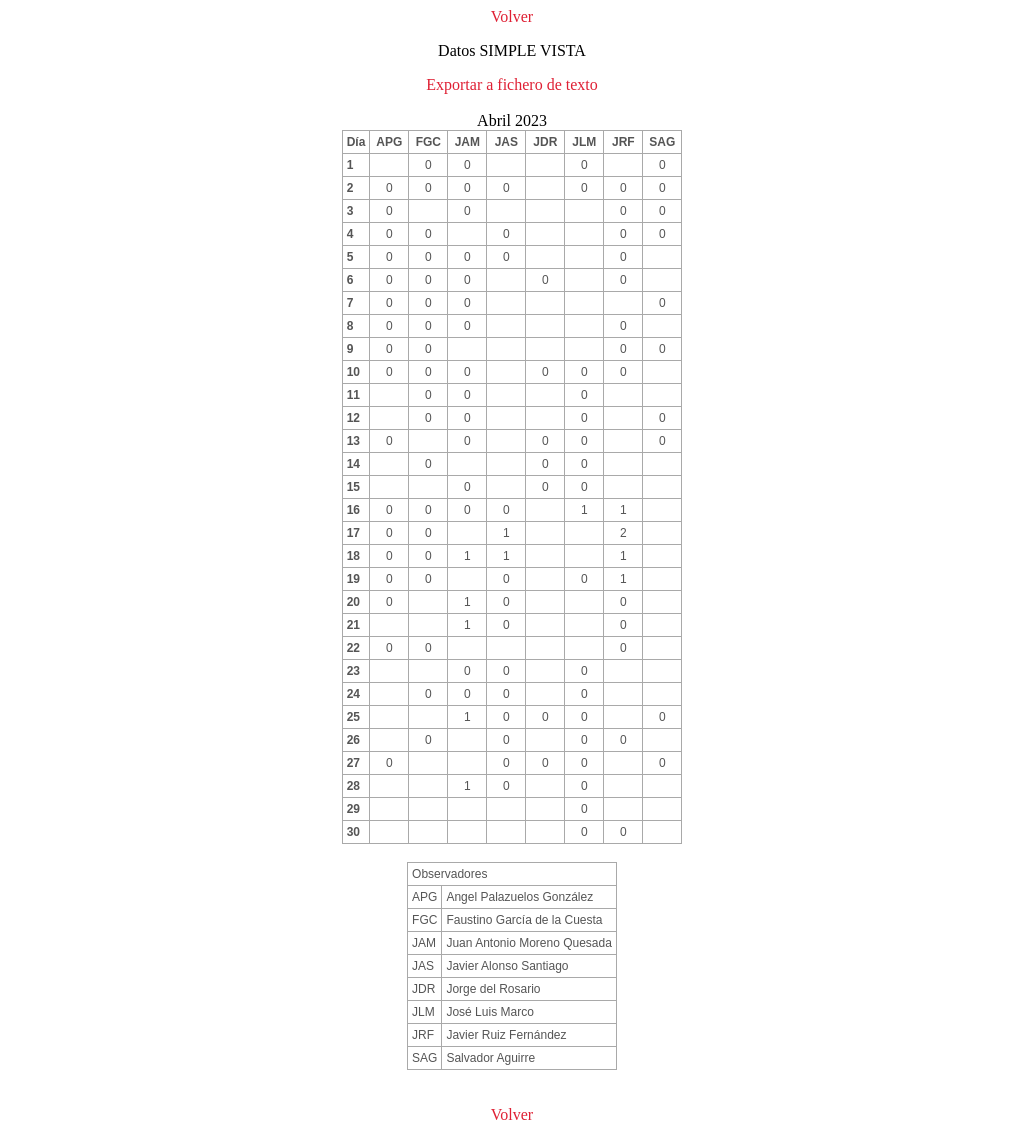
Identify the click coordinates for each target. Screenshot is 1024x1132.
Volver (512, 16)
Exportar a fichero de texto (511, 84)
